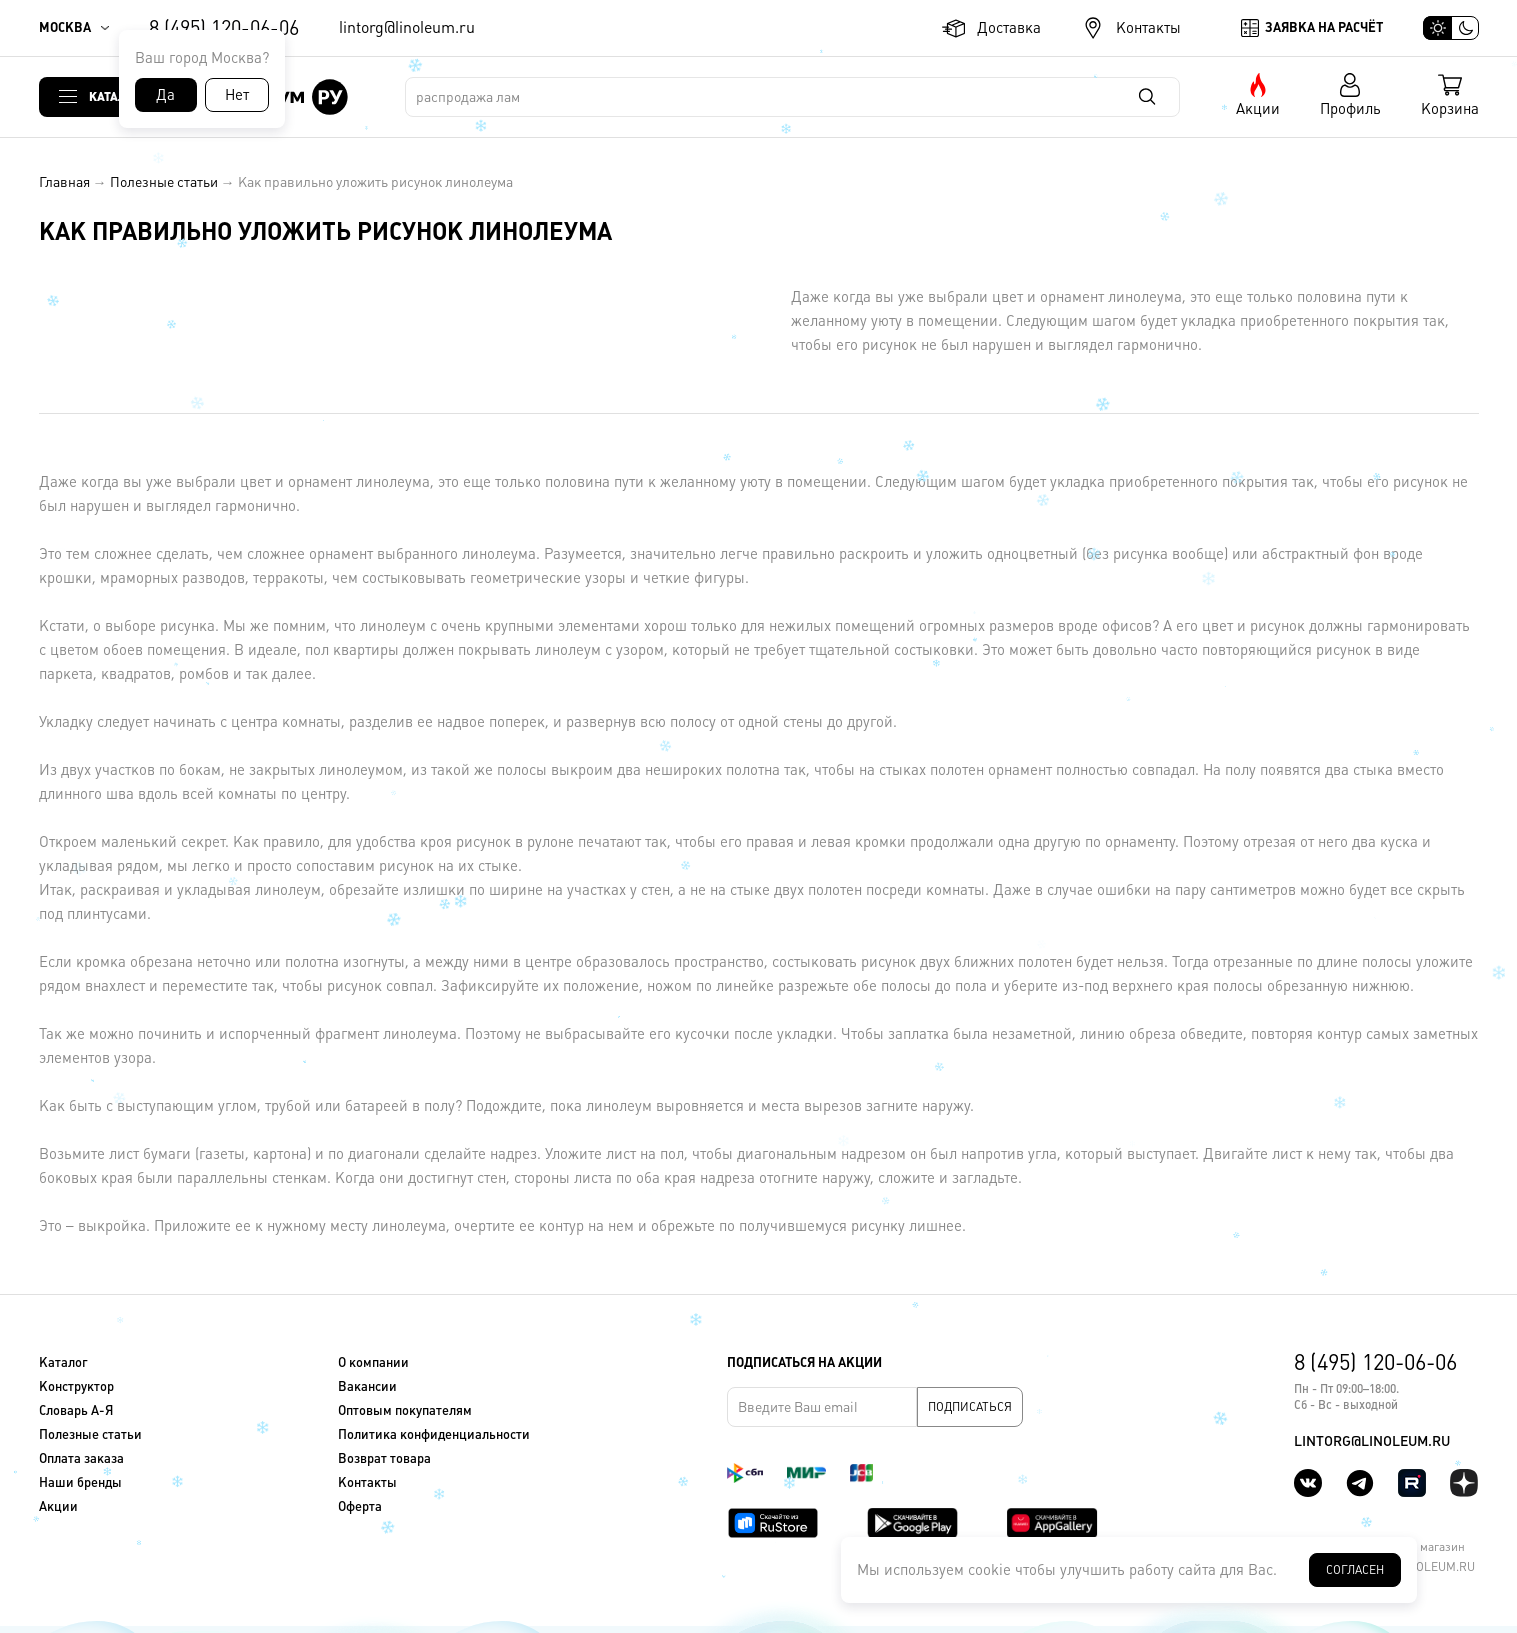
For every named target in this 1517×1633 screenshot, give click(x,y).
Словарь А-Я (76, 1410)
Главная (64, 182)
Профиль (1350, 108)
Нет (237, 94)
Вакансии (367, 1386)
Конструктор (76, 1386)
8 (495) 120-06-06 (224, 28)
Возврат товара (384, 1458)
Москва (65, 27)
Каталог (115, 96)
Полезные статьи (164, 182)
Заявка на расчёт (1324, 27)
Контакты (1148, 27)
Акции (1258, 108)
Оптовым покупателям (405, 1410)
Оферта (360, 1506)
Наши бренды (80, 1482)
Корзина (1450, 108)
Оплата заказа (81, 1458)
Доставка (1009, 27)
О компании (373, 1362)
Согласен (1355, 1570)
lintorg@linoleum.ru (407, 27)
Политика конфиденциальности (434, 1434)
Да (165, 94)
